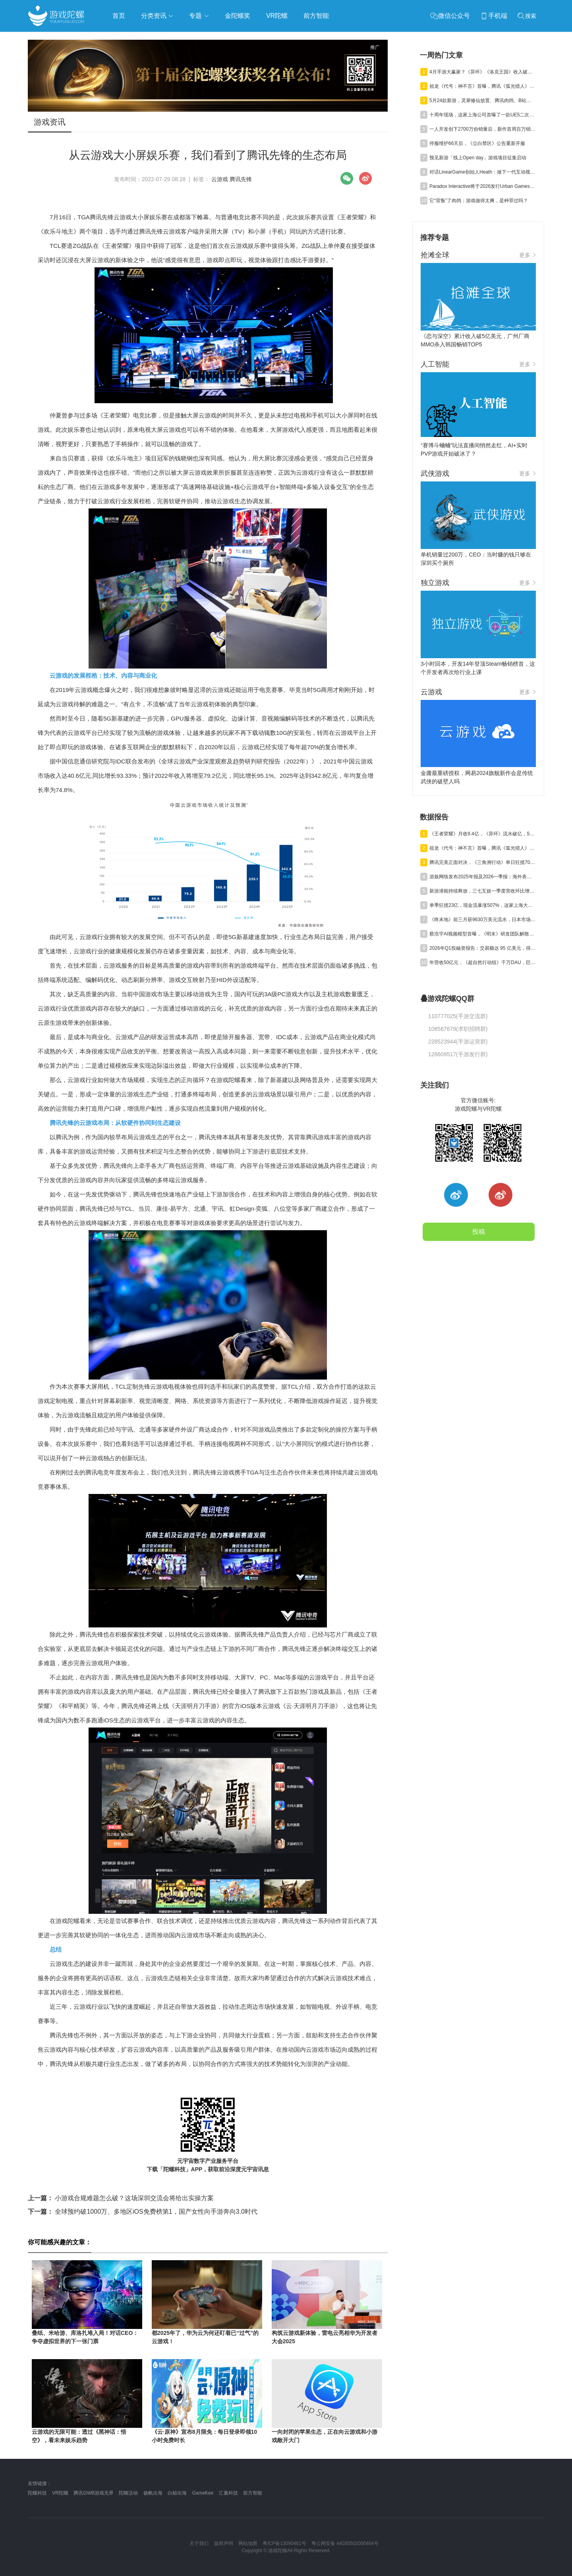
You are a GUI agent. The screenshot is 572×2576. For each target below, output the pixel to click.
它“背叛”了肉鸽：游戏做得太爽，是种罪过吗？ (478, 200)
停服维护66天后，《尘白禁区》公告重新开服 (477, 143)
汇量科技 (228, 2493)
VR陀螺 (60, 2493)
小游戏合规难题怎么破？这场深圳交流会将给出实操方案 (121, 2198)
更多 (527, 255)
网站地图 (247, 2543)
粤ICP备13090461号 (284, 2543)
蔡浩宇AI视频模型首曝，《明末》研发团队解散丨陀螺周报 (482, 934)
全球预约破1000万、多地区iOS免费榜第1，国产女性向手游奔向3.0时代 (142, 2211)
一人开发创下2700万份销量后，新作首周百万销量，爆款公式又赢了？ (482, 129)
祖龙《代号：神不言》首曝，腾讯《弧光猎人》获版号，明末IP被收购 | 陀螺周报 (482, 86)
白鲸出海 (177, 2493)
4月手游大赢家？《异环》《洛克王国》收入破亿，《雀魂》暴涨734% (482, 72)
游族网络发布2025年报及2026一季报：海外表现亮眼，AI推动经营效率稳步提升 (482, 876)
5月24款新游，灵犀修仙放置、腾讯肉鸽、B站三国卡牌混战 (482, 100)
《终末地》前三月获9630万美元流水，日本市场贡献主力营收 (482, 919)
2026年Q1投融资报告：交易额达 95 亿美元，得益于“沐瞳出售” (482, 948)
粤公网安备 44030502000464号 (345, 2543)
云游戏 (219, 179)
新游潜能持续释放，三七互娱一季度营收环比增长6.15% (482, 891)
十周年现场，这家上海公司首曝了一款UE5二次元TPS (482, 115)
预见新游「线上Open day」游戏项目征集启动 (477, 157)
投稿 (478, 1231)
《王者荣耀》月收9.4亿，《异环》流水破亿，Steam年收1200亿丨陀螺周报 (482, 834)
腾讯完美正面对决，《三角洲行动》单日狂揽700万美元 (482, 862)
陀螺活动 (128, 2493)
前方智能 (252, 2493)
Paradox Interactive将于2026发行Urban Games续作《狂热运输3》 (482, 186)
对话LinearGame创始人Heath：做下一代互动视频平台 (482, 172)
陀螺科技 (37, 2493)
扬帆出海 (152, 2493)
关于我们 (199, 2543)
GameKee (202, 2493)
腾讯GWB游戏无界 (93, 2493)
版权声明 (223, 2543)
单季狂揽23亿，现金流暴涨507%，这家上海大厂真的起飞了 (482, 905)
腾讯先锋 (241, 179)
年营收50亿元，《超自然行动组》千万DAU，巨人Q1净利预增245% (482, 962)
